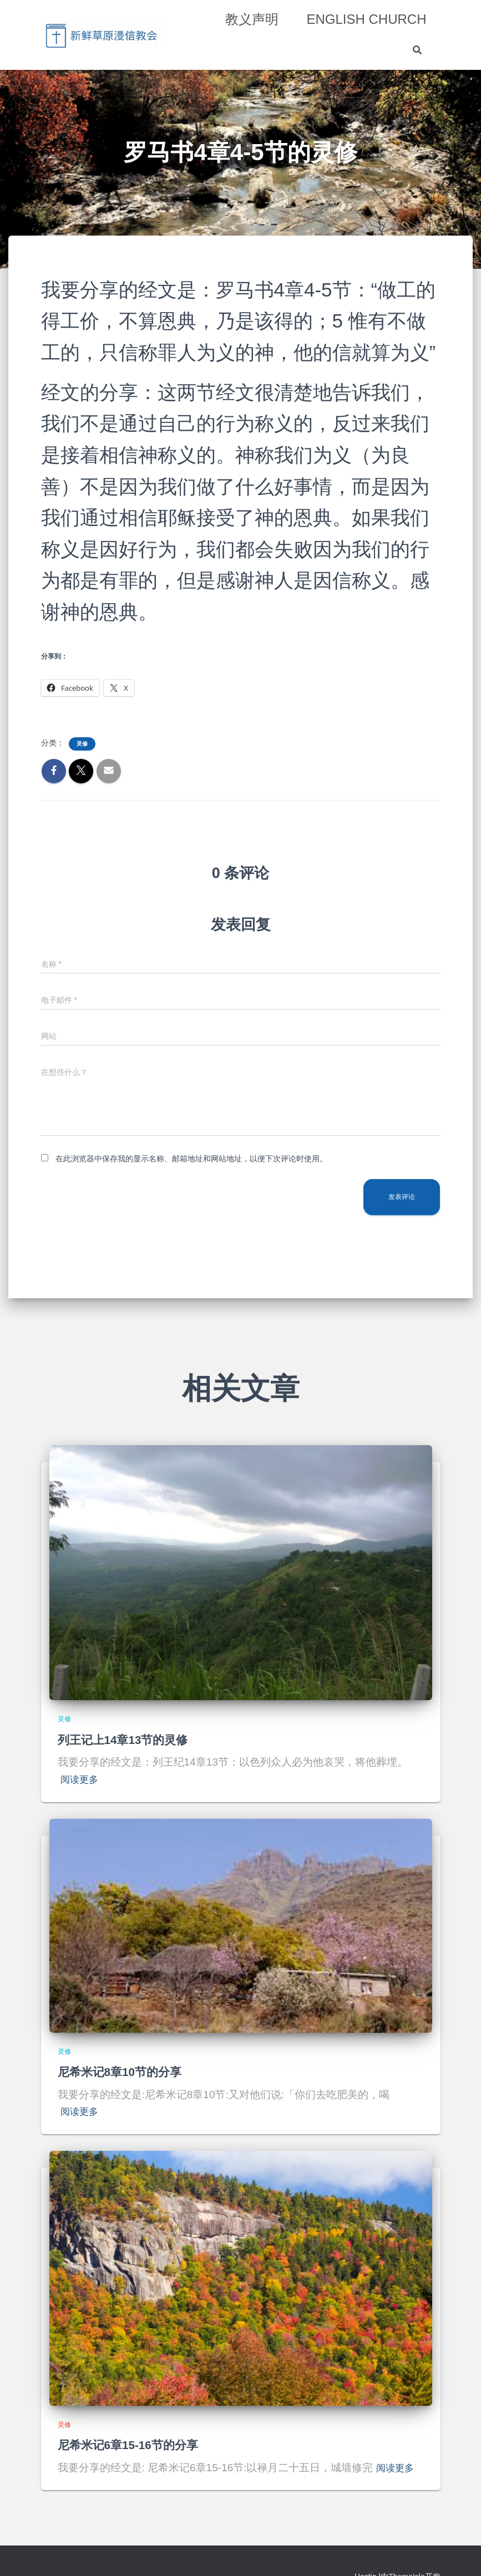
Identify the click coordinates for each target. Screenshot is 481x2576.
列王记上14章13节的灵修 (129, 1739)
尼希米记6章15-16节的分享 (135, 2444)
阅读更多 (81, 1779)
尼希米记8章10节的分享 (126, 2071)
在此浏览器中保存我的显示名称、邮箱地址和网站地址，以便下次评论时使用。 (191, 1158)
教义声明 (252, 19)
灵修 (82, 744)
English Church (366, 19)
